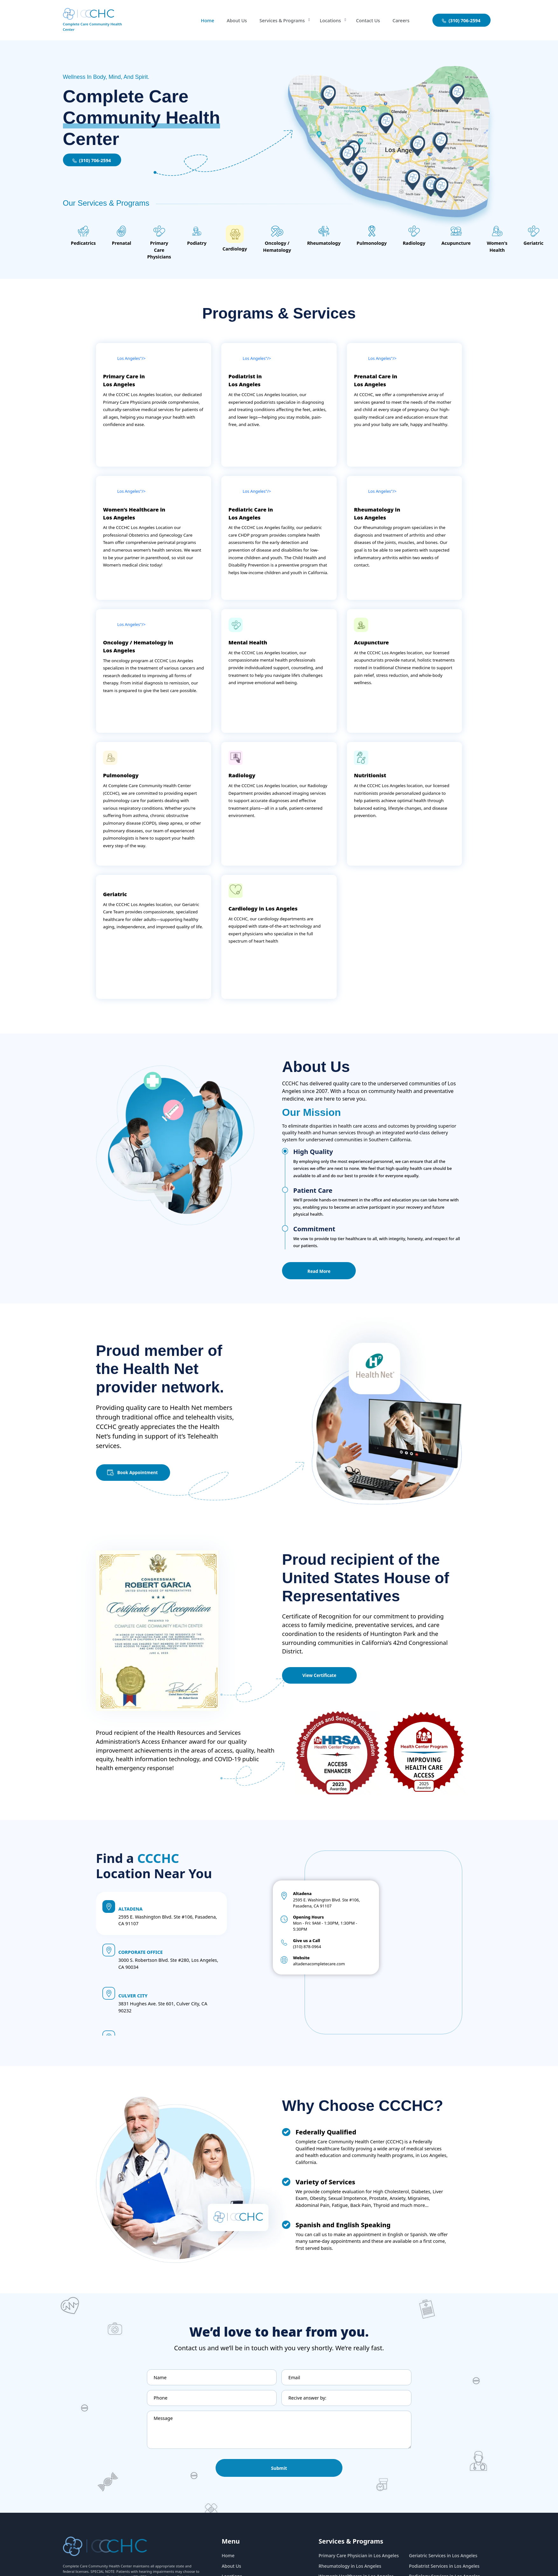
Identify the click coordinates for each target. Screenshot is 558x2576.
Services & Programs (278, 20)
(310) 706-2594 (91, 160)
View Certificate (320, 1682)
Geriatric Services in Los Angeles (444, 2562)
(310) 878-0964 (302, 1969)
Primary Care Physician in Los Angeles (360, 2562)
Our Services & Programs (106, 203)
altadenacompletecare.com (314, 1986)
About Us (231, 20)
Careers (401, 20)
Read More (319, 1277)
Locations (328, 20)
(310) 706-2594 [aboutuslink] (461, 20)
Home (202, 20)
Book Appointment (140, 1478)
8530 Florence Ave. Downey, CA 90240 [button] (164, 2036)
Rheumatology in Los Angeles (351, 2573)
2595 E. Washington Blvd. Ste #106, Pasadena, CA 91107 (312, 1923)
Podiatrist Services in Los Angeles (445, 2573)
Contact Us (366, 20)
